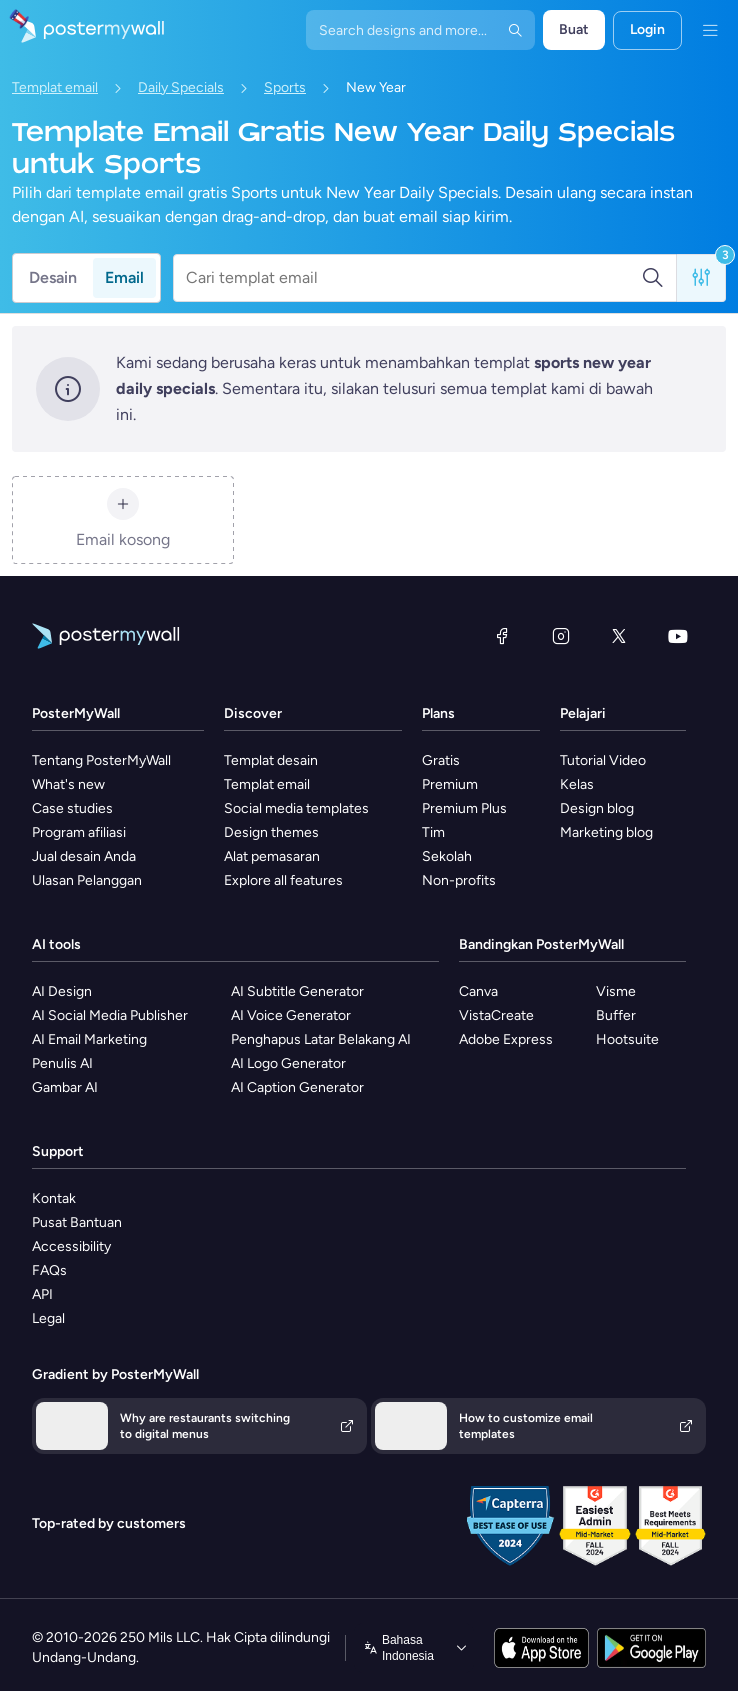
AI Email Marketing (89, 1039)
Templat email (55, 87)
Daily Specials (181, 87)
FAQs (49, 1270)
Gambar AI (65, 1087)
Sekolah (447, 856)
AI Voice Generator (291, 1015)
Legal (48, 1318)
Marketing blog (606, 832)
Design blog (597, 808)
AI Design (62, 991)
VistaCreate (496, 1015)
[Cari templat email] (413, 278)
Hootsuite (627, 1039)
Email (124, 277)
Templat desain (271, 760)
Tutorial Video (603, 760)
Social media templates (296, 808)
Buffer (616, 1015)
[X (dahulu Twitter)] (619, 636)
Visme (616, 991)
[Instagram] (561, 636)
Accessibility (71, 1246)
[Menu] (710, 30)
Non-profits (459, 880)
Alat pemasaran (272, 856)
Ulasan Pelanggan (87, 880)
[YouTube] (678, 636)
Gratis (441, 760)
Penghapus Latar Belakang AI (321, 1039)
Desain (53, 277)
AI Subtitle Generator (297, 991)
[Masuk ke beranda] (82, 30)
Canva (478, 991)
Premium (450, 784)
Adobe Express (506, 1039)
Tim (433, 832)
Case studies (72, 808)
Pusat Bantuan (77, 1222)
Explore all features (283, 880)
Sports (285, 87)
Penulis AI (62, 1063)
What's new (68, 784)
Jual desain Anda (84, 856)
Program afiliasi (79, 832)
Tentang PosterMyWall (101, 760)
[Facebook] (502, 636)
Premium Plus (464, 808)
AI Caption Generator (297, 1087)
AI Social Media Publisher (110, 1015)
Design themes (271, 832)
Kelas (577, 784)
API (42, 1294)
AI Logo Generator (288, 1063)
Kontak (54, 1198)
